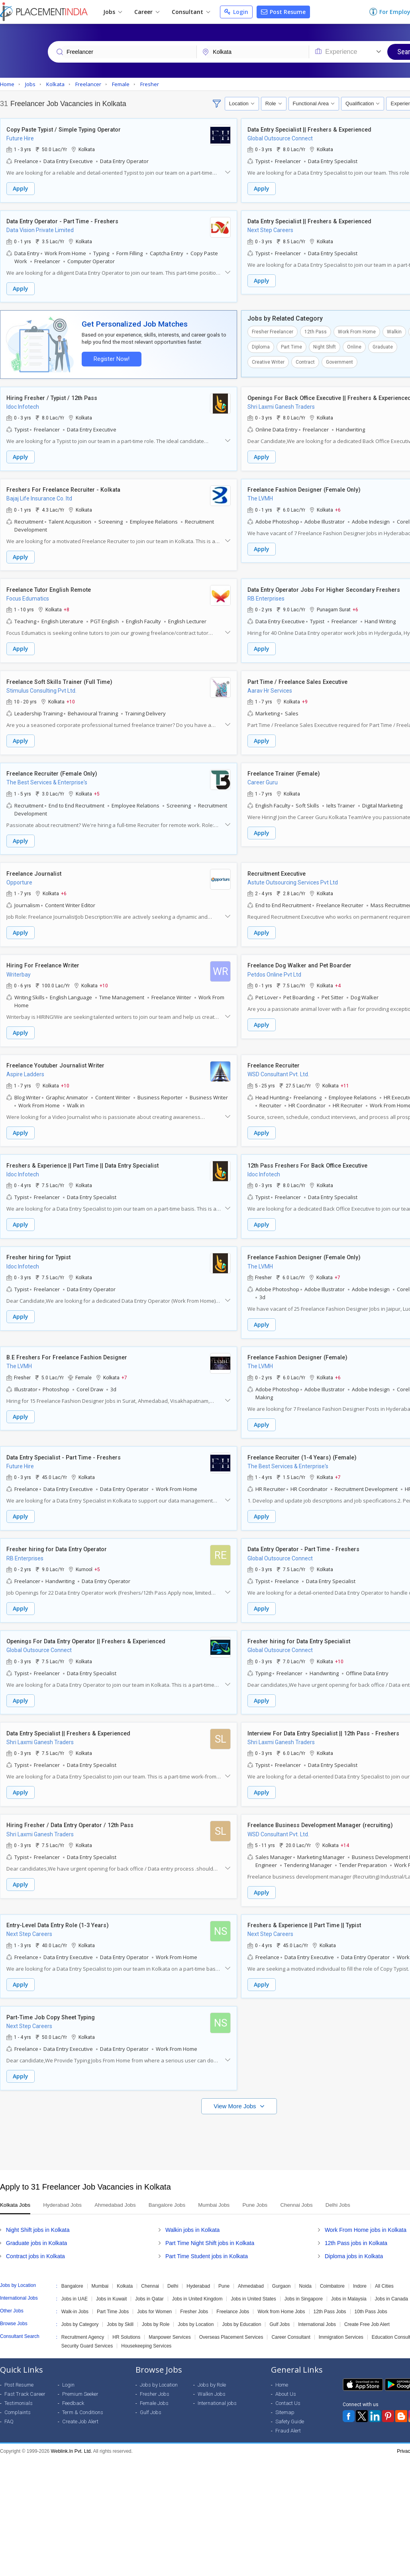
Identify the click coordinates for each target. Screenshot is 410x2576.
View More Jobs (236, 2092)
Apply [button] (20, 189)
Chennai (150, 2272)
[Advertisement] (204, 2124)
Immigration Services (341, 2323)
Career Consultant (290, 2323)
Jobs (112, 12)
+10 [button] (71, 698)
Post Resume (283, 12)
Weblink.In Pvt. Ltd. (71, 2437)
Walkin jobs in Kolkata (192, 2216)
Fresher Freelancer (272, 330)
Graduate (383, 346)
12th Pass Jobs (330, 2297)
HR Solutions (126, 2323)
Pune (224, 2272)
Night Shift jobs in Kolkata (38, 2216)
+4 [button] (338, 980)
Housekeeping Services (146, 2332)
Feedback (73, 2389)
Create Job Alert (80, 2408)
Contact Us (287, 2389)
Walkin (394, 330)
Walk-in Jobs (74, 2297)
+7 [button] (337, 1269)
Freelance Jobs (232, 2297)
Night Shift (324, 346)
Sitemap (284, 2398)
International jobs (217, 2389)
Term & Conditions (82, 2398)
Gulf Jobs (279, 2310)
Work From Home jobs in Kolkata (365, 2216)
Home (281, 2371)
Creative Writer (268, 361)
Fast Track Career (24, 2380)
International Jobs (317, 2310)
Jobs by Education (241, 2310)
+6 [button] (338, 507)
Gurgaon (281, 2272)
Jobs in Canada (391, 2285)
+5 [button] (97, 789)
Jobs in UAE (74, 2285)
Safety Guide (289, 2408)
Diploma (261, 346)
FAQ (9, 2408)
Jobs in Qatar (149, 2285)
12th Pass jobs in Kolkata (356, 2229)
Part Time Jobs (113, 2297)
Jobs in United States (253, 2285)
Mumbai (100, 2272)
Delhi (172, 2272)
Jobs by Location (196, 2310)
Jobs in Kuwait (111, 2285)
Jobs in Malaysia (349, 2285)
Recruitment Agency (82, 2323)
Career (146, 12)
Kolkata (125, 2272)
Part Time (291, 346)
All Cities (384, 2272)
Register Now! (110, 357)
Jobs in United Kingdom (197, 2285)
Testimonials (18, 2389)
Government (339, 361)
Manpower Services (169, 2323)
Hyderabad (198, 2272)
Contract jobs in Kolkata (35, 2242)
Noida (305, 2272)
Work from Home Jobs (281, 2297)
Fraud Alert (288, 2417)
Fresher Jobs (194, 2297)
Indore (360, 2272)
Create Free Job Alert (367, 2310)
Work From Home (357, 330)
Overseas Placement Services (231, 2323)
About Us (285, 2380)
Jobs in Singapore (303, 2285)
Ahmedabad (251, 2272)
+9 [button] (305, 698)
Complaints (17, 2398)
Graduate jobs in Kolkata (36, 2229)
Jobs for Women (154, 2297)
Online (354, 346)
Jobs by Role (155, 2310)
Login (236, 12)
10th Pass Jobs (371, 2297)
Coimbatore (332, 2272)
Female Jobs (154, 2389)
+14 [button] (345, 1833)
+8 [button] (66, 606)
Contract (305, 361)
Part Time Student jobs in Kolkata (206, 2242)
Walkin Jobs (212, 2380)
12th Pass (315, 330)
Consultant (191, 12)
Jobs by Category (79, 2310)
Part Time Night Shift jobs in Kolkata (209, 2229)
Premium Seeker (80, 2380)
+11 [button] (345, 1079)
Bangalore (72, 2272)
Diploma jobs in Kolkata (354, 2242)
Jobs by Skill (120, 2310)
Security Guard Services (87, 2332)
